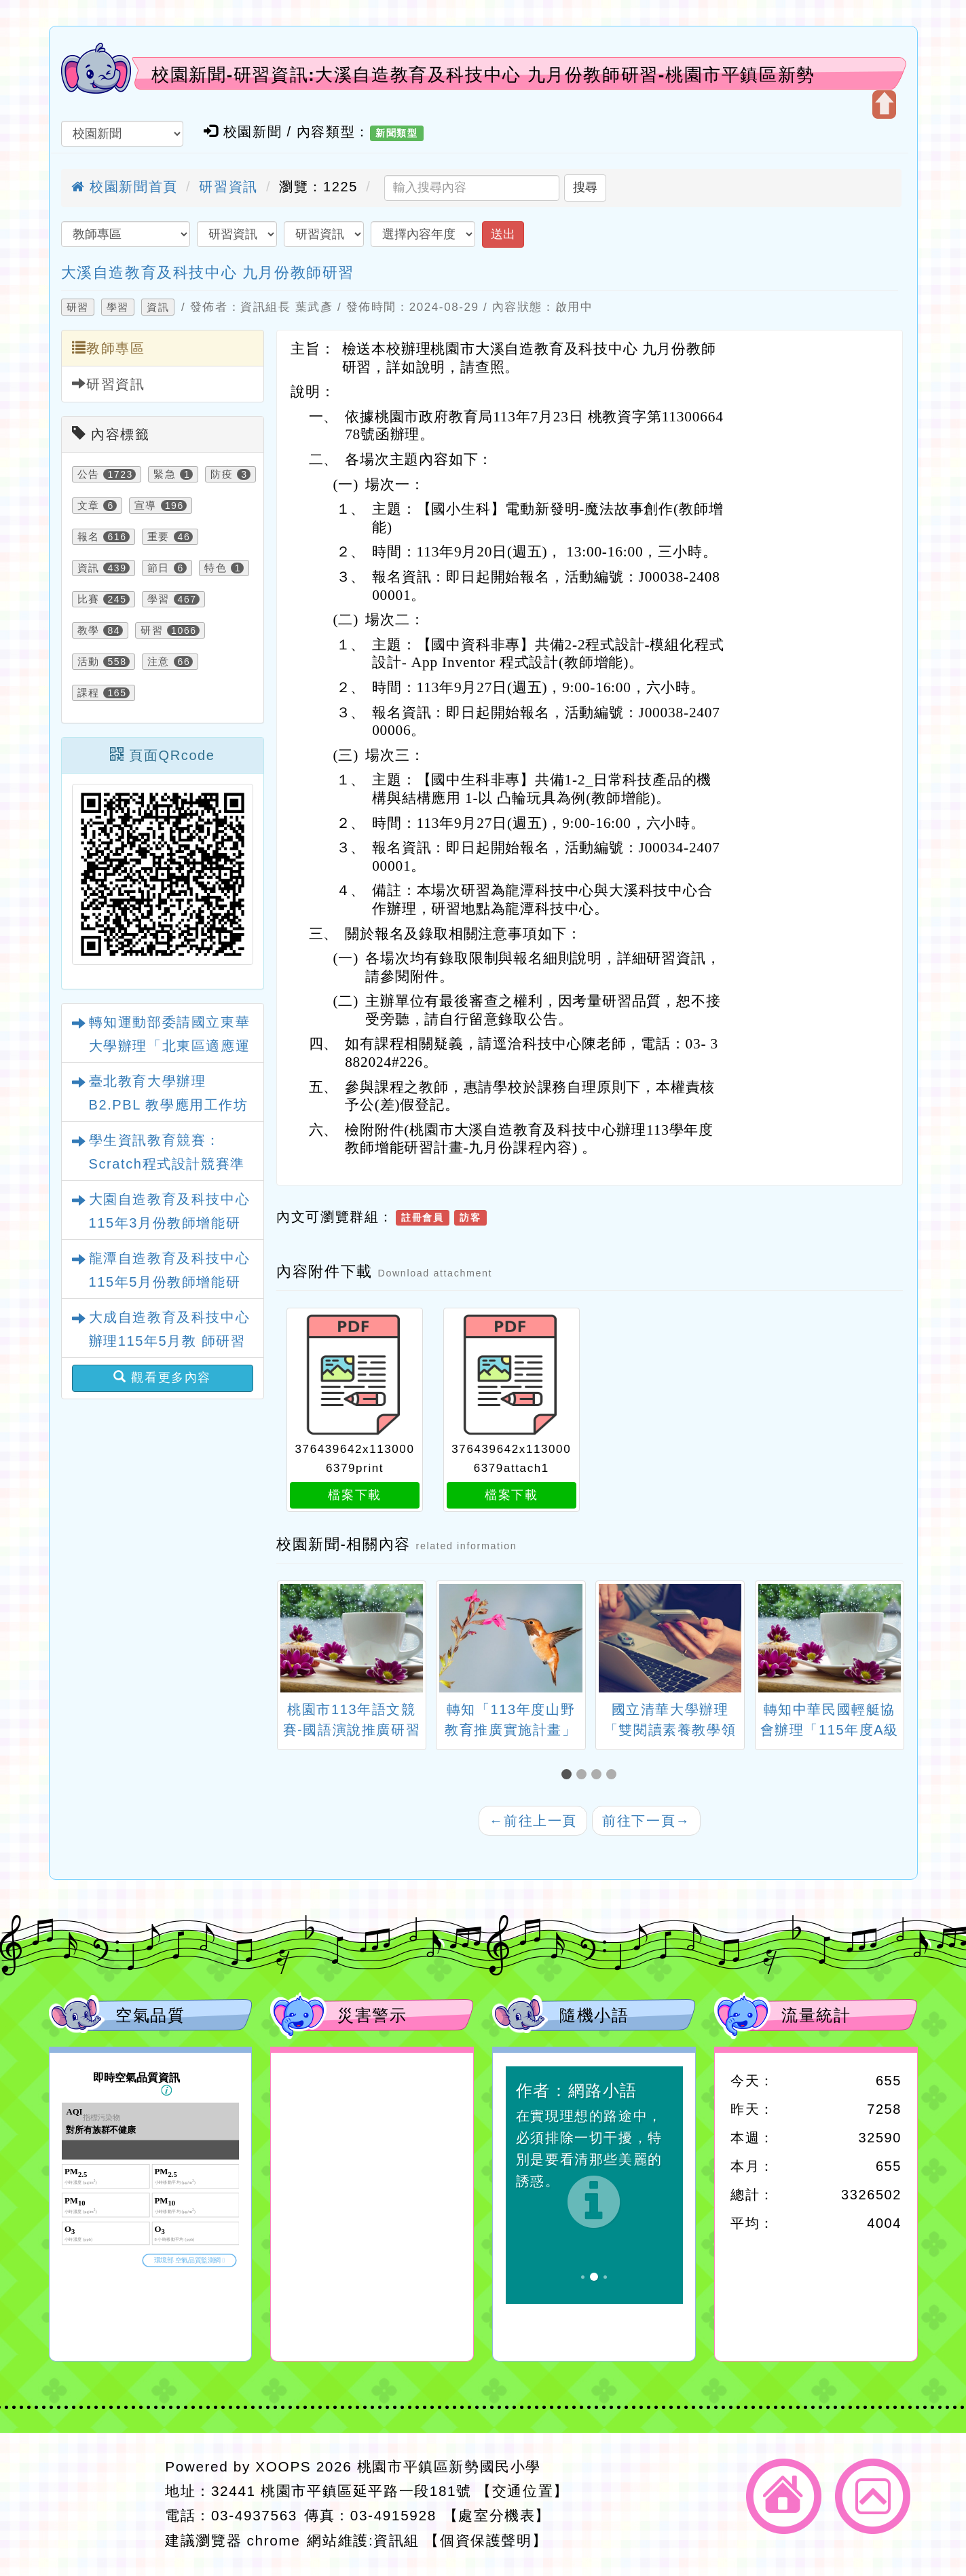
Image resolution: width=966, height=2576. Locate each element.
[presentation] (293, 1640)
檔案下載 (354, 1495)
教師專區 (108, 348)
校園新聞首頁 (124, 186)
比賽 (88, 599)
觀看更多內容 (162, 1377)
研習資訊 (228, 186)
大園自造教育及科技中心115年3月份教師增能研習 (169, 1223)
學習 (118, 307)
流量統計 (816, 2015)
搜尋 (585, 187)
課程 (88, 692)
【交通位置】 (523, 2491)
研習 (78, 307)
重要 (158, 536)
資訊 (158, 307)
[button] (568, 1774)
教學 (88, 630)
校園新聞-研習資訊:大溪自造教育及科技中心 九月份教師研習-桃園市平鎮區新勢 (483, 74)
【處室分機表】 (497, 2515)
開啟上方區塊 (884, 104)
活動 (88, 661)
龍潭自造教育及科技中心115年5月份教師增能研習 (169, 1282)
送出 (503, 234)
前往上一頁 (533, 1820)
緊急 (164, 474)
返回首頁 (783, 2496)
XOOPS (283, 2466)
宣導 (145, 505)
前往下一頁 (646, 1820)
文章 (88, 505)
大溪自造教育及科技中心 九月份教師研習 (208, 272)
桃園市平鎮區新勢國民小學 (449, 2466)
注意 (158, 661)
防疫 (221, 474)
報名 (88, 536)
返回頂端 (872, 2496)
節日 (158, 568)
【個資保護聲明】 (485, 2540)
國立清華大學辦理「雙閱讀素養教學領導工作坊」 (670, 1730)
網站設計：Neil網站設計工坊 (103, 2504)
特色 (215, 568)
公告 (88, 474)
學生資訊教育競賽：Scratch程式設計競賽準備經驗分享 (167, 1164)
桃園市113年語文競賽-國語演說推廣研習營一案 (352, 1730)
